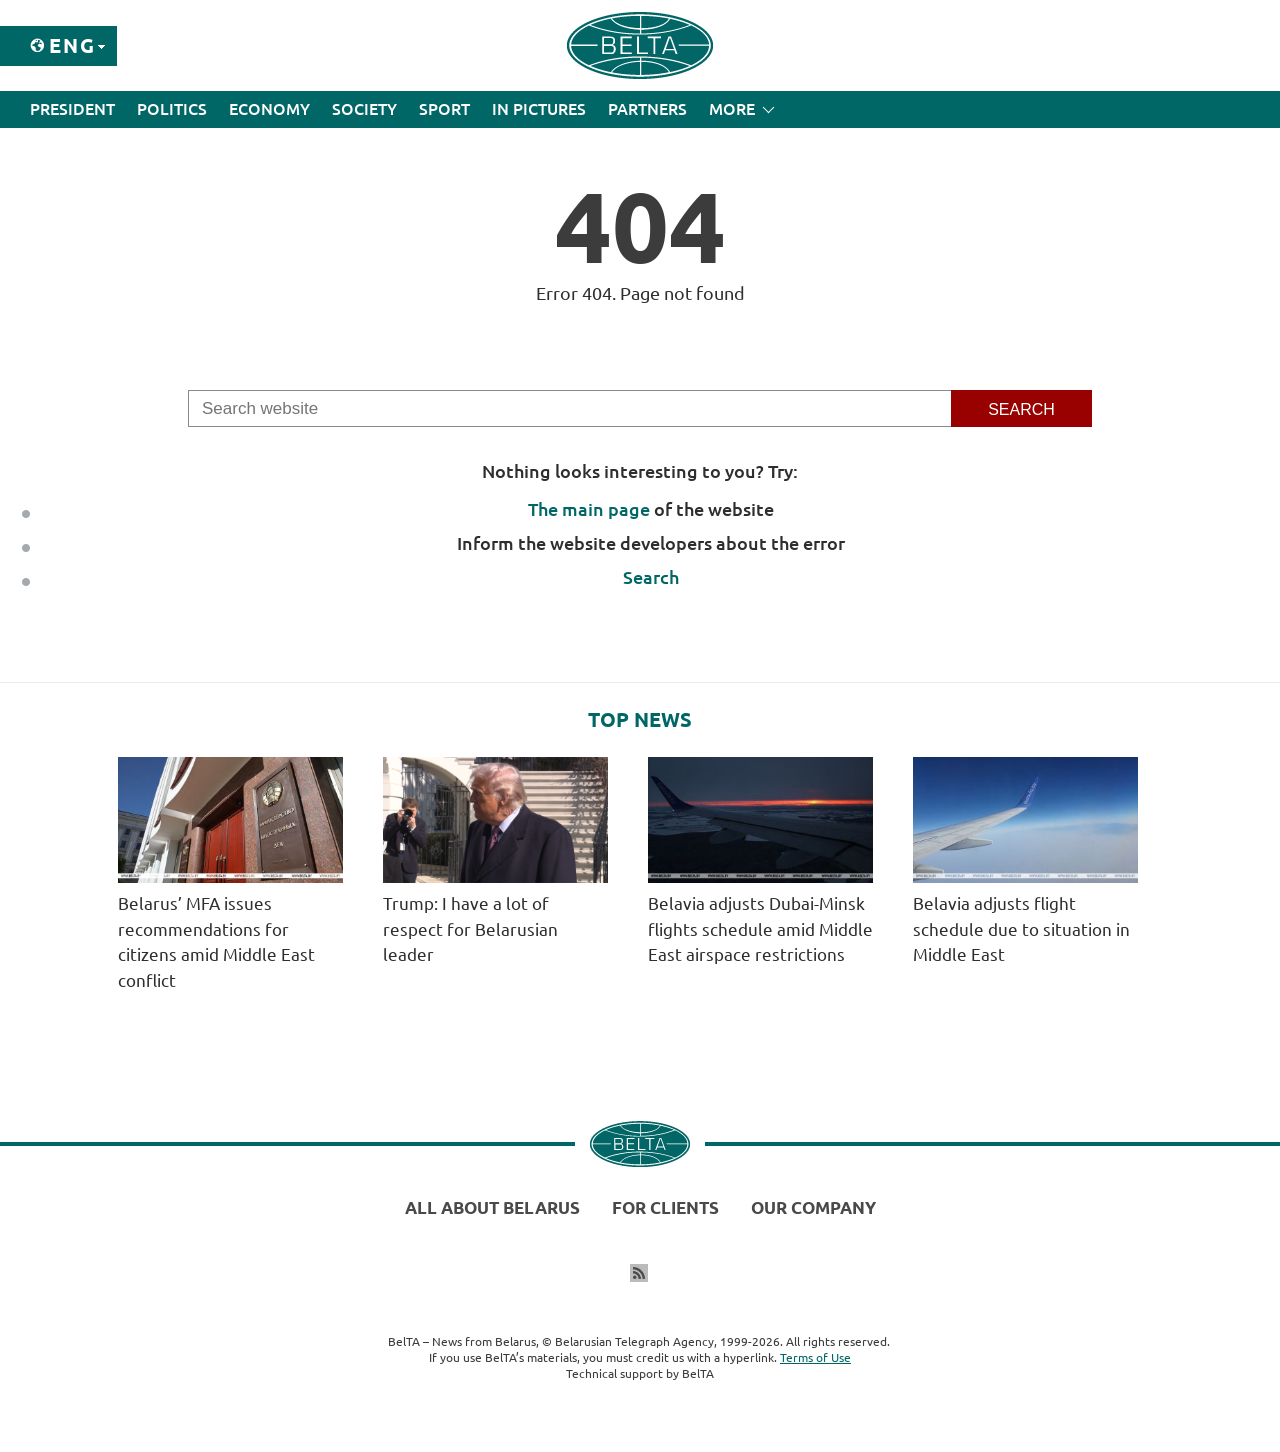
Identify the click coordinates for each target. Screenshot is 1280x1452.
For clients (665, 1207)
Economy (269, 109)
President (72, 109)
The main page (589, 509)
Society (364, 109)
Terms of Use (815, 1357)
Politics (172, 109)
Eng (72, 45)
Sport (444, 109)
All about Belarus (492, 1207)
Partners (647, 109)
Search (651, 577)
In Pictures (539, 109)
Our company (813, 1207)
